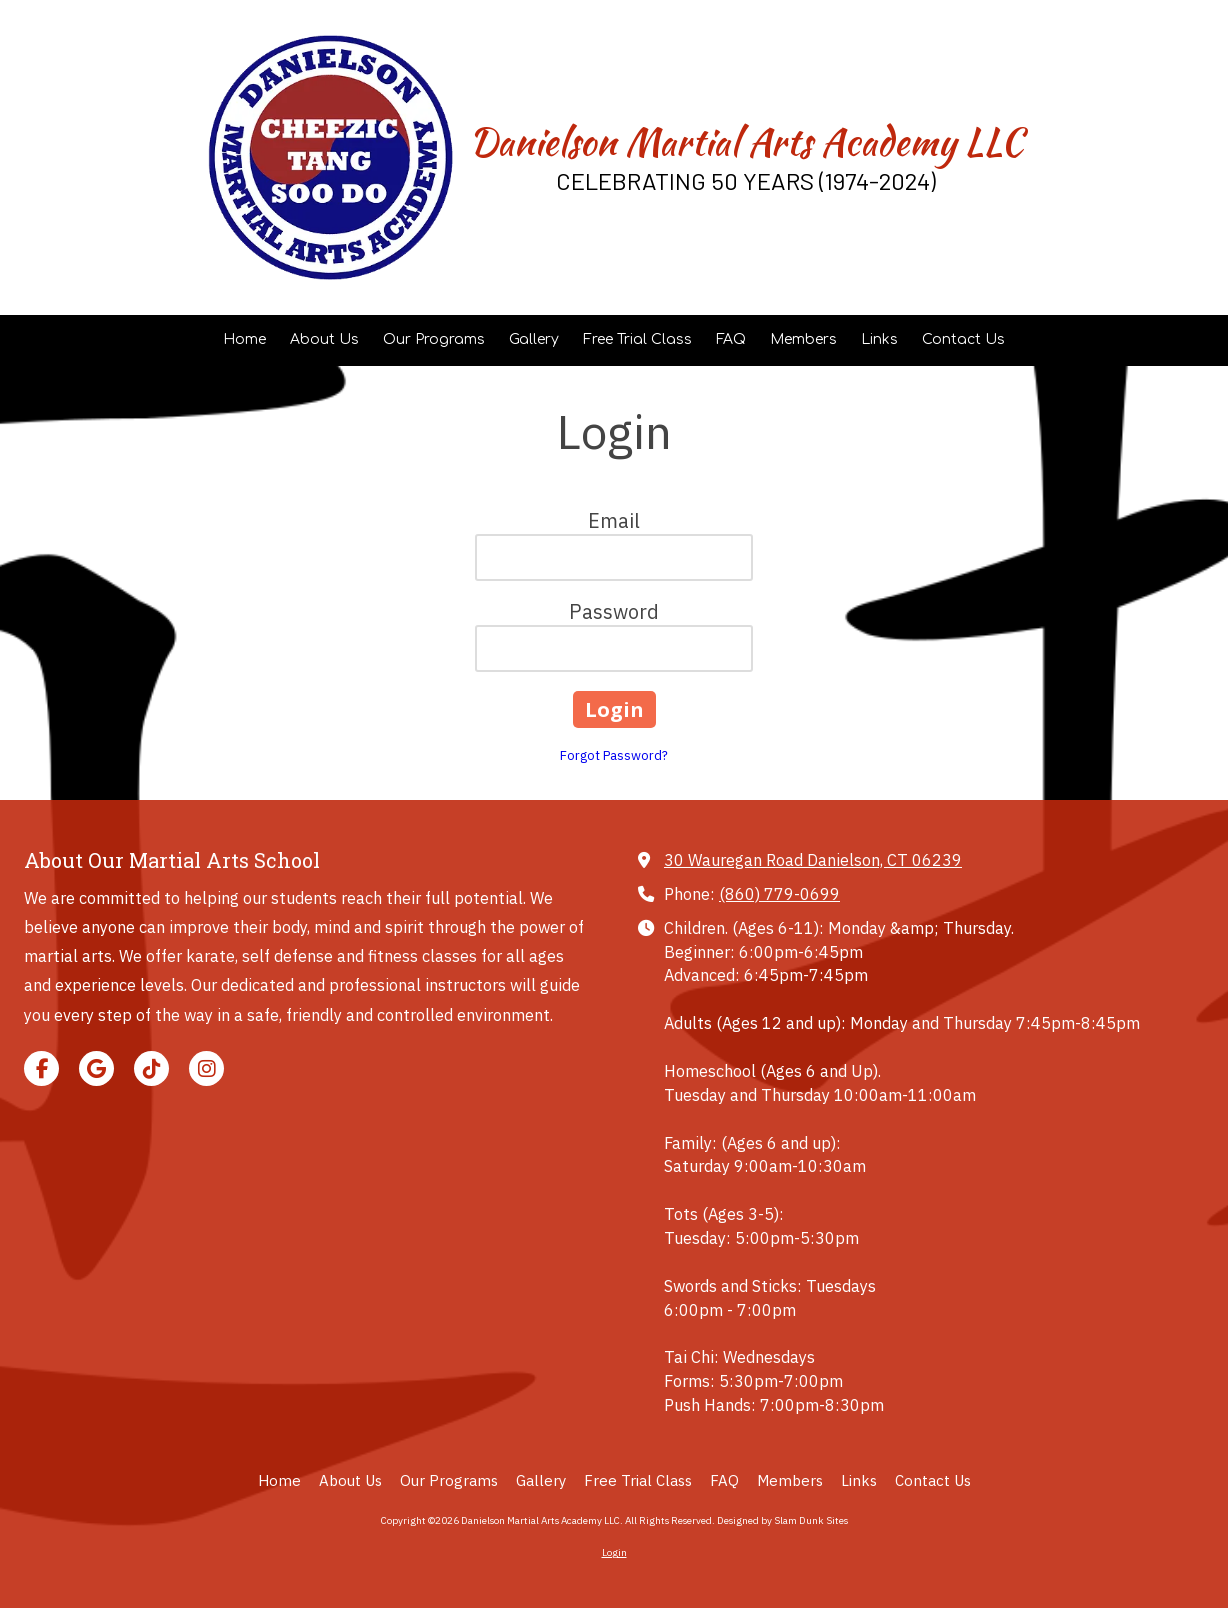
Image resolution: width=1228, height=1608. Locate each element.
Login (614, 1552)
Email (614, 520)
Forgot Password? (614, 755)
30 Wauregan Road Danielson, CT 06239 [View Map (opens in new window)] (813, 859)
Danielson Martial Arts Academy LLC (746, 142)
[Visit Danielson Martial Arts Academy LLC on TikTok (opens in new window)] (151, 1068)
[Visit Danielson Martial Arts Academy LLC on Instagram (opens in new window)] (206, 1068)
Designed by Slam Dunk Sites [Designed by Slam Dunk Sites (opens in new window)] (782, 1520)
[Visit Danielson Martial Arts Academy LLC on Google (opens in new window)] (96, 1068)
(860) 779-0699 (779, 893)
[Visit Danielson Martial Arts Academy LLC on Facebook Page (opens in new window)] (41, 1068)
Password (614, 611)
